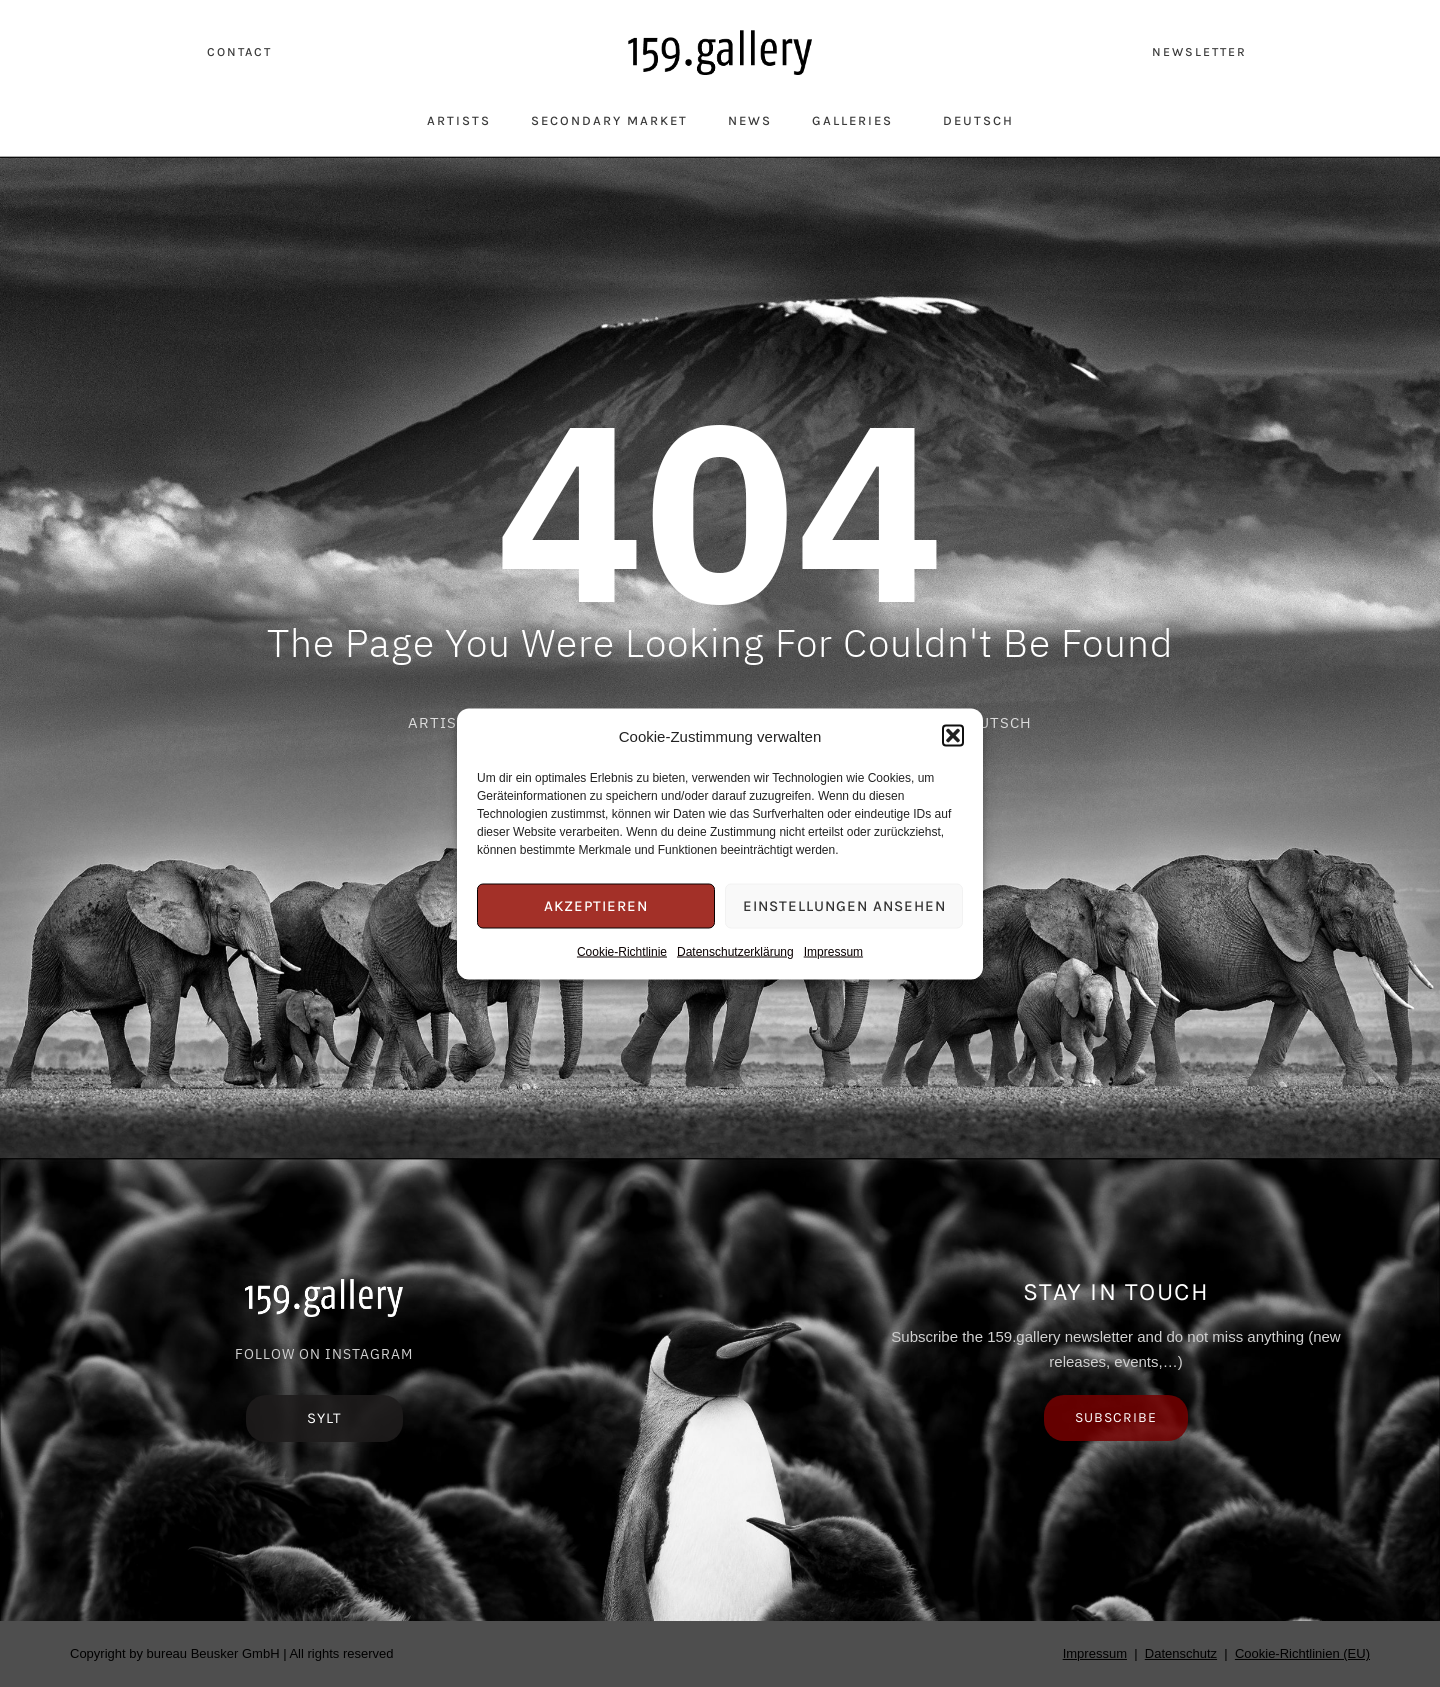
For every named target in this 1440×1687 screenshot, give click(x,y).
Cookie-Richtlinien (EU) (1302, 1653)
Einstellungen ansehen (844, 906)
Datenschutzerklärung (735, 951)
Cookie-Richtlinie (622, 951)
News (750, 120)
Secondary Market (609, 120)
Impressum (833, 951)
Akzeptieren (596, 906)
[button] (953, 736)
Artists (459, 120)
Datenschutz (1181, 1653)
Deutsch (978, 120)
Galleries (857, 120)
